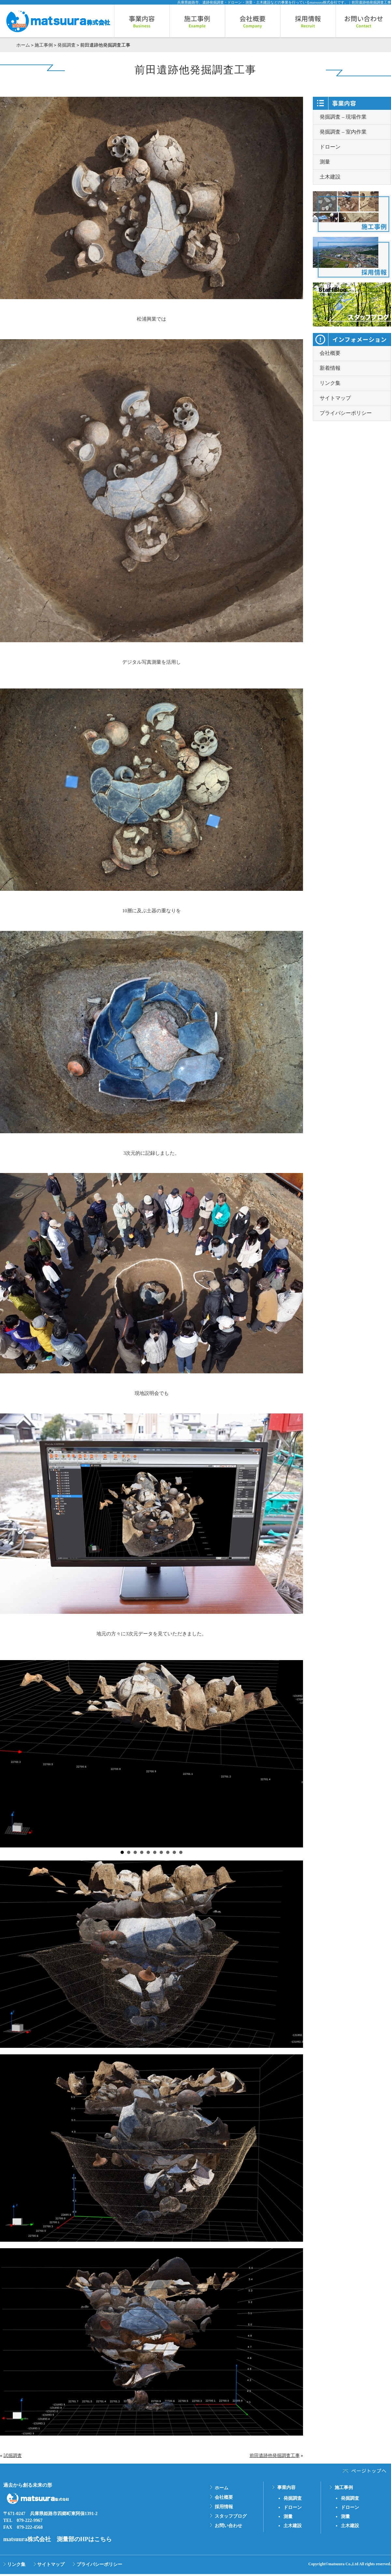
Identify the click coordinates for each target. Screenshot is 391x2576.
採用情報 (224, 2506)
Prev (8, 1754)
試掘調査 (13, 2455)
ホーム (23, 45)
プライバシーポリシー (346, 413)
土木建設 (330, 177)
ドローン (330, 147)
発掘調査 (66, 45)
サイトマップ (335, 398)
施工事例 (44, 45)
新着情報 (330, 368)
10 (180, 1852)
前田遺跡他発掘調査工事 (275, 2455)
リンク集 (330, 383)
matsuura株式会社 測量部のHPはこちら (57, 2539)
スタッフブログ (231, 2516)
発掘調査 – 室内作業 (343, 132)
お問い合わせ (228, 2525)
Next (294, 1754)
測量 (325, 162)
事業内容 (286, 2487)
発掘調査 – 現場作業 (343, 117)
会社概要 (330, 353)
